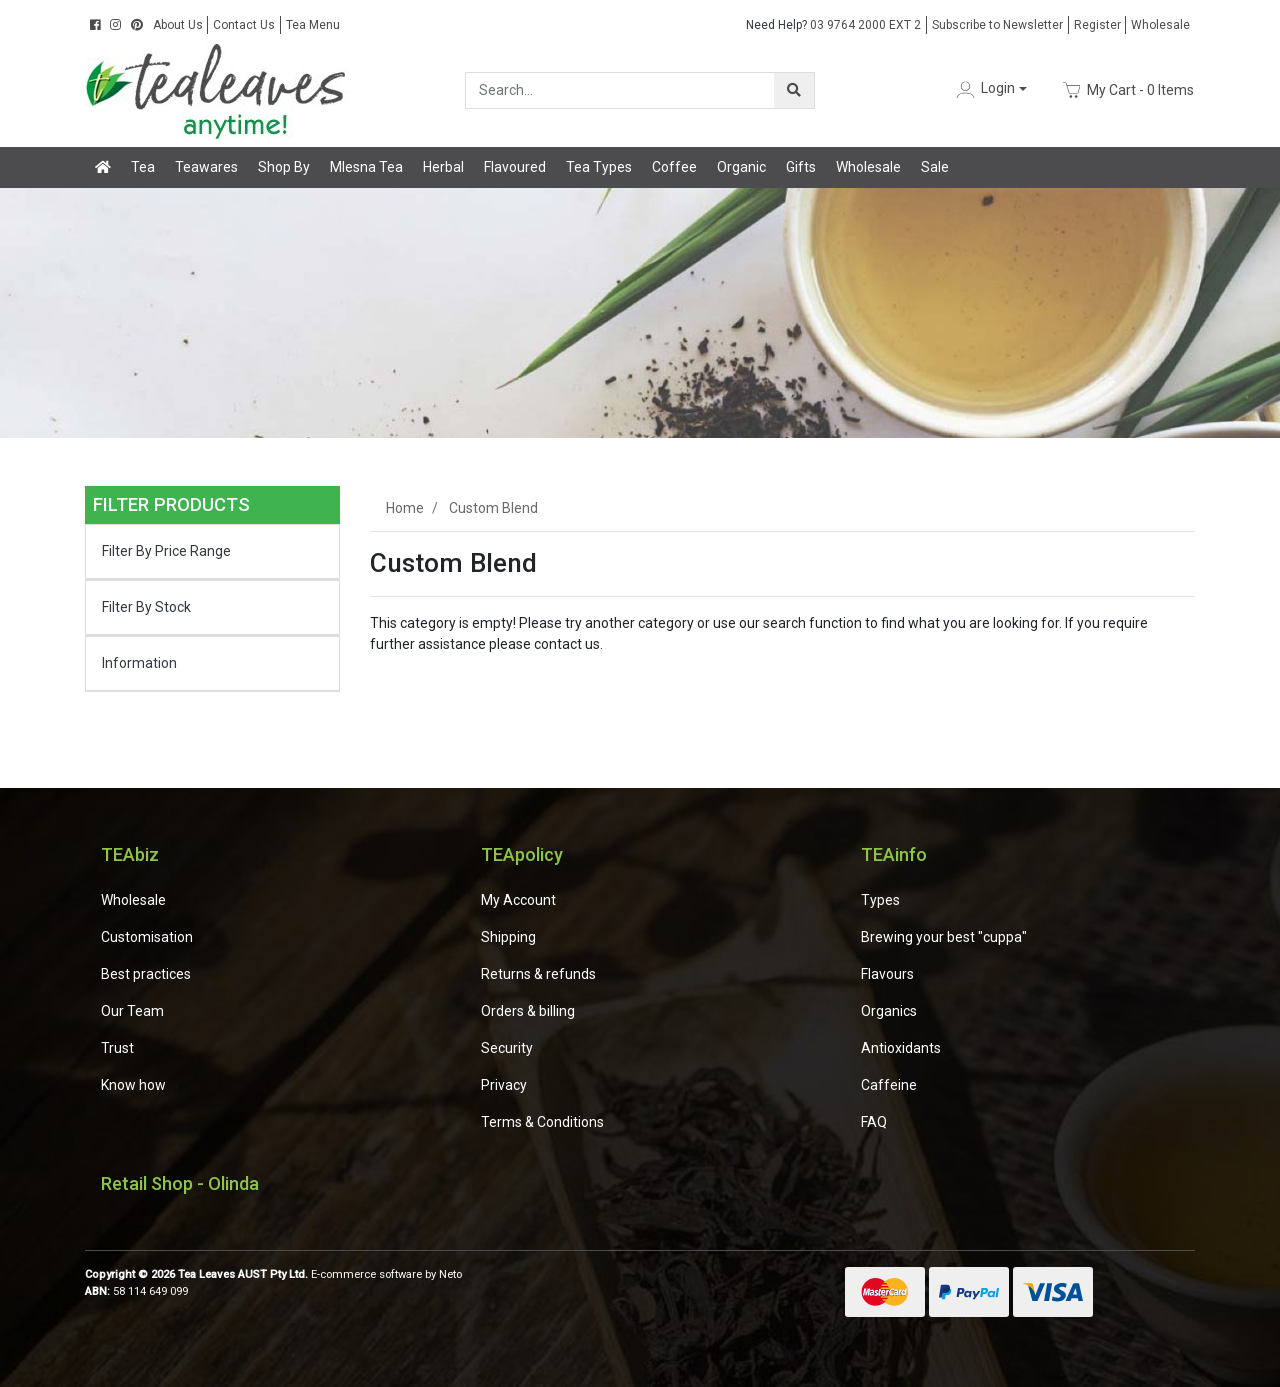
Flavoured (515, 167)
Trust (117, 1048)
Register (1097, 25)
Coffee (674, 167)
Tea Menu (313, 25)
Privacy (504, 1085)
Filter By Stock (146, 607)
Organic (741, 167)
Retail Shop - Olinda (180, 1183)
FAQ (874, 1122)
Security (507, 1048)
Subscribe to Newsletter (997, 25)
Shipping (508, 937)
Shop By (284, 167)
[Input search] (620, 90)
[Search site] (794, 90)
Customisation (147, 937)
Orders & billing (528, 1011)
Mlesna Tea (366, 167)
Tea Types (599, 167)
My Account (518, 900)
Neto (450, 1274)
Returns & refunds (538, 974)
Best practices (146, 974)
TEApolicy (522, 854)
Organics (889, 1011)
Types (880, 900)
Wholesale (1160, 25)
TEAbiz (130, 854)
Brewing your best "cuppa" (944, 937)
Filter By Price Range (166, 551)
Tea (143, 167)
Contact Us (244, 25)
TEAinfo (894, 854)
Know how (133, 1085)
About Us (178, 25)
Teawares (206, 167)
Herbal (443, 167)
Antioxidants (901, 1048)
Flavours (887, 974)
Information (139, 663)
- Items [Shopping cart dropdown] (1128, 90)
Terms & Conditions (542, 1122)
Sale (935, 167)
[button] (990, 89)
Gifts (801, 167)
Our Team (132, 1011)
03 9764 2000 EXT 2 (833, 25)
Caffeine (889, 1085)
